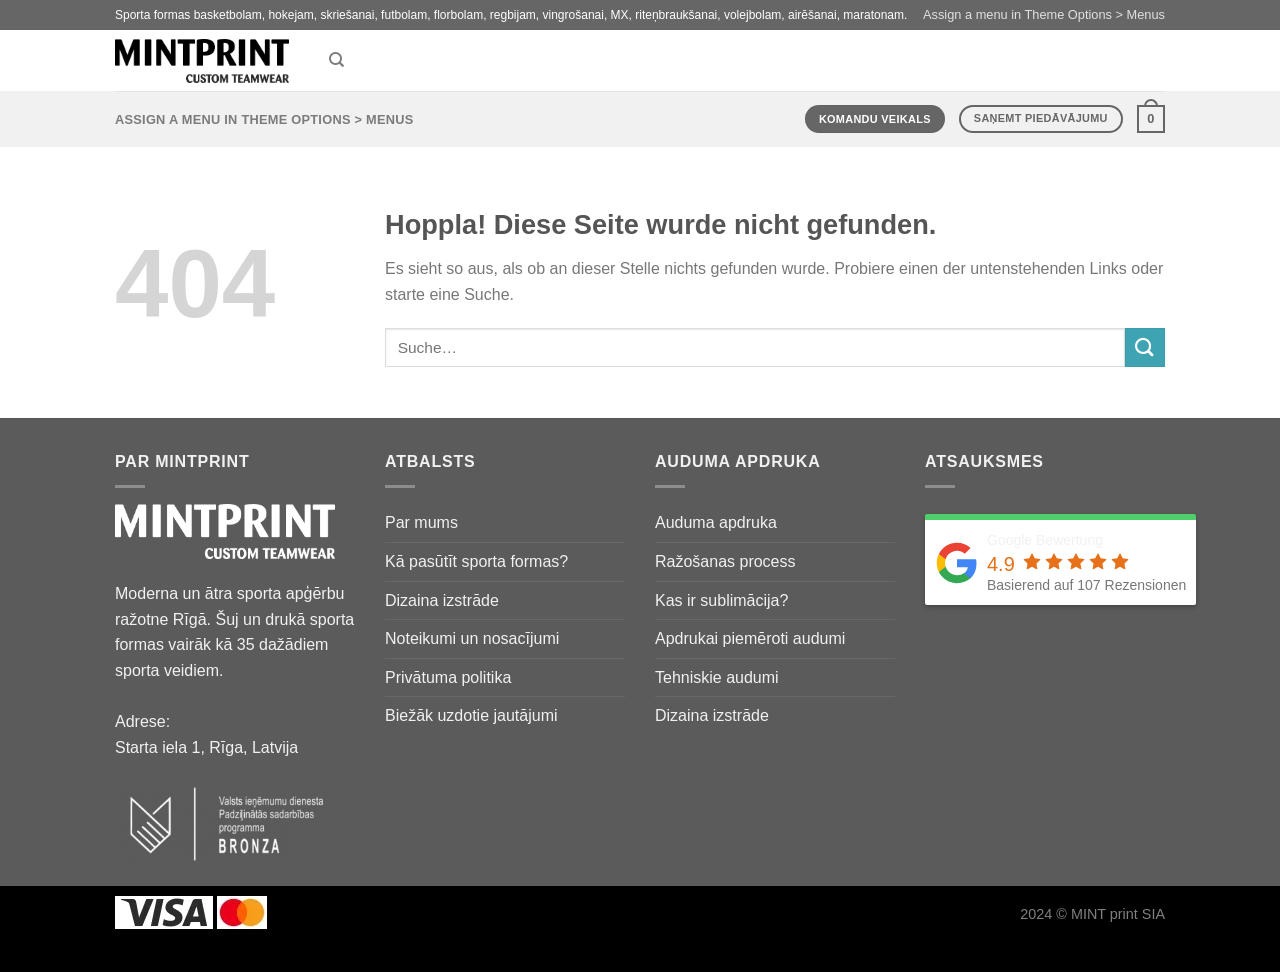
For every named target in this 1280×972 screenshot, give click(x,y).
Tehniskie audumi (717, 677)
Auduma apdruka (716, 522)
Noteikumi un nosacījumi (472, 638)
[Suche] (336, 60)
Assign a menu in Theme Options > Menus (1044, 14)
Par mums (421, 522)
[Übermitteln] (1145, 347)
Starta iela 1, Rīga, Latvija (206, 747)
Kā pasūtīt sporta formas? (476, 561)
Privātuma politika (448, 677)
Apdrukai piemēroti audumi (750, 638)
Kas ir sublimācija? (721, 600)
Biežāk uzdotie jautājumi (471, 715)
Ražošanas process (725, 561)
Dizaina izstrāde (442, 600)
